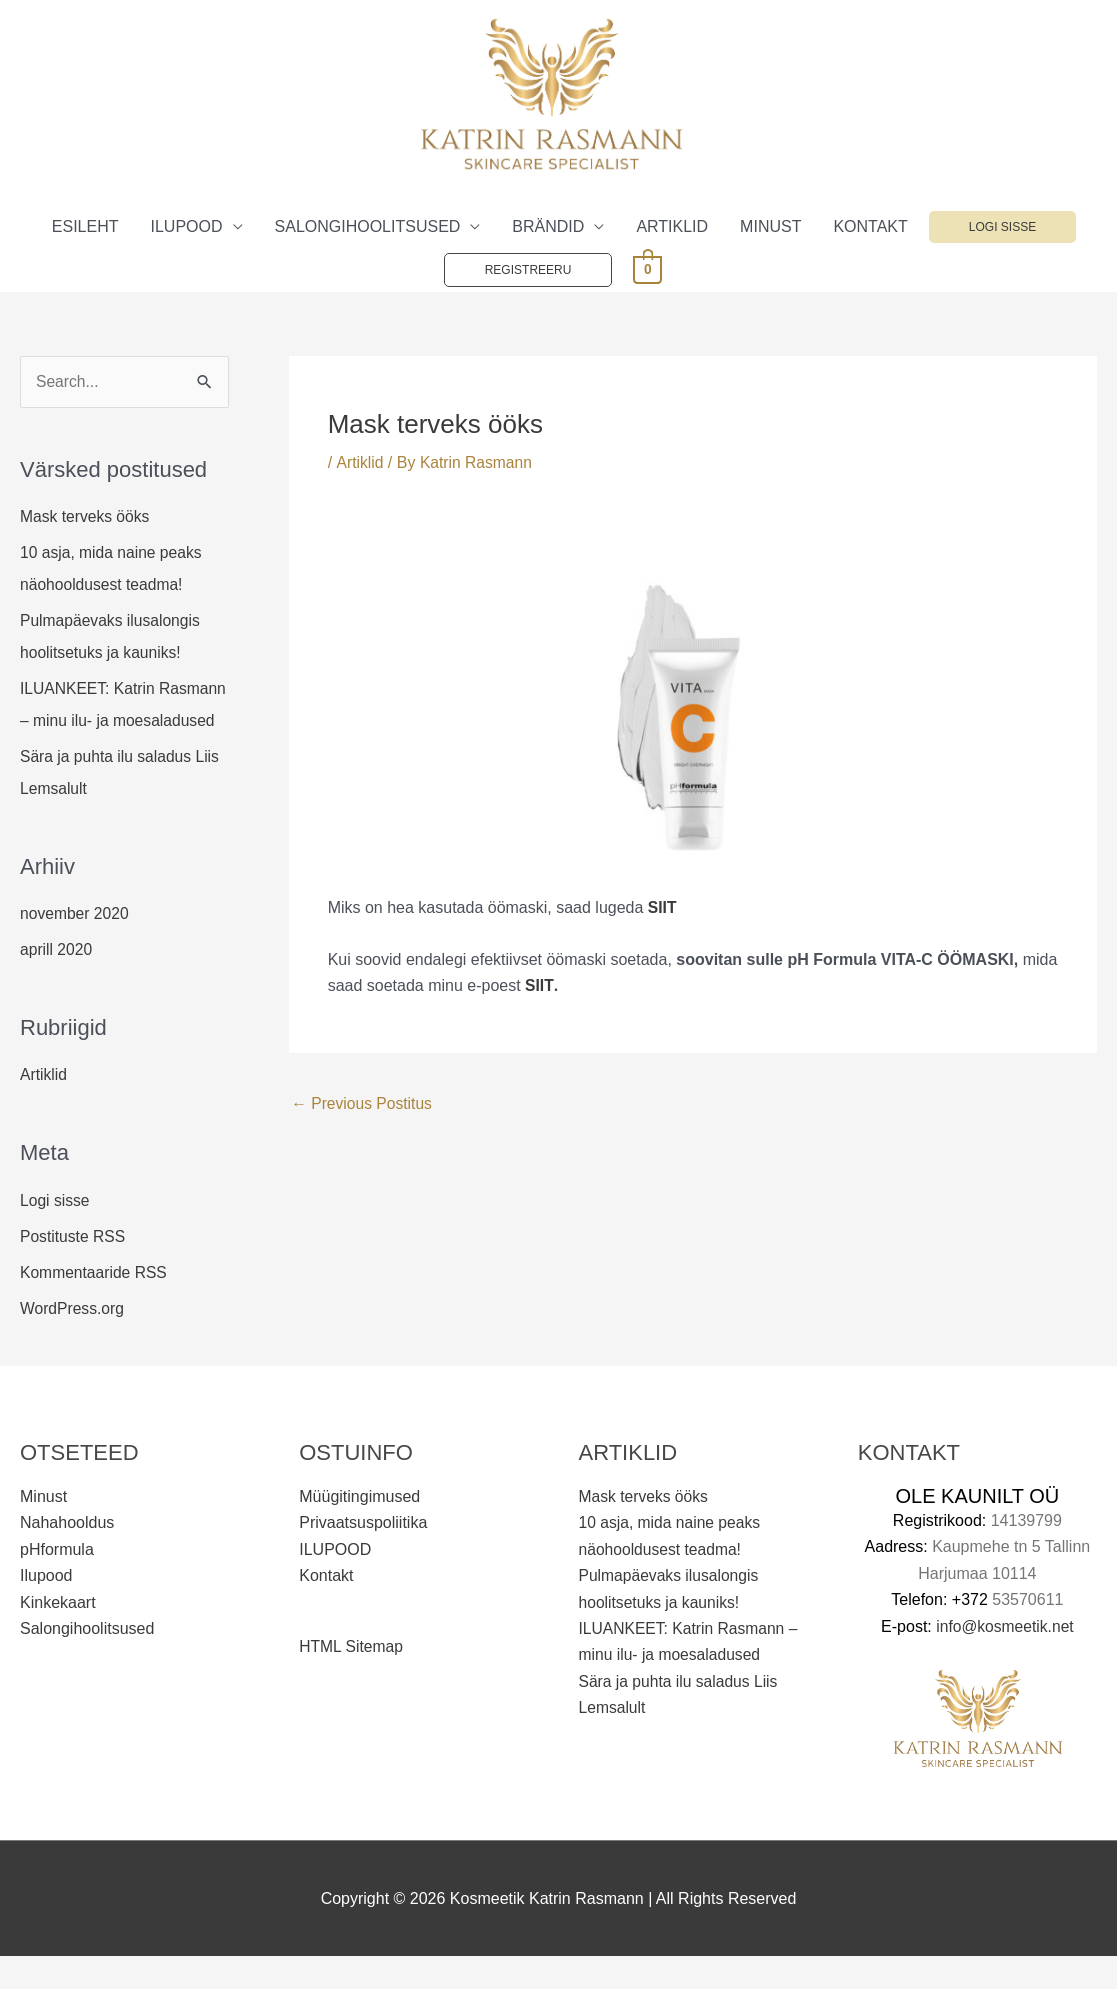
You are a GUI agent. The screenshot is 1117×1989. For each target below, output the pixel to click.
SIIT (539, 985)
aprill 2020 (57, 982)
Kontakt (326, 1608)
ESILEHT (85, 226)
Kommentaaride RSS (95, 1304)
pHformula (57, 1581)
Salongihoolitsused (87, 1661)
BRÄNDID (548, 226)
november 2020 (75, 946)
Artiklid (44, 1107)
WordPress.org (73, 1340)
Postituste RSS (74, 1268)
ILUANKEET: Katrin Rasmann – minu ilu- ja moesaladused (102, 721)
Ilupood (46, 1608)
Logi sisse (1002, 227)
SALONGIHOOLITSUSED (368, 226)
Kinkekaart (58, 1634)
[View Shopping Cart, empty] (647, 268)
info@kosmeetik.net (1005, 1658)
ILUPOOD (187, 226)
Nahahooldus (67, 1555)
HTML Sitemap (352, 1679)
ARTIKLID (672, 226)
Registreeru (528, 270)
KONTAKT (870, 226)
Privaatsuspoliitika (363, 1555)
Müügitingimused (359, 1529)
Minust (43, 1529)
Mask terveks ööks (86, 517)
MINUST (770, 226)
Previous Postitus (363, 1103)
